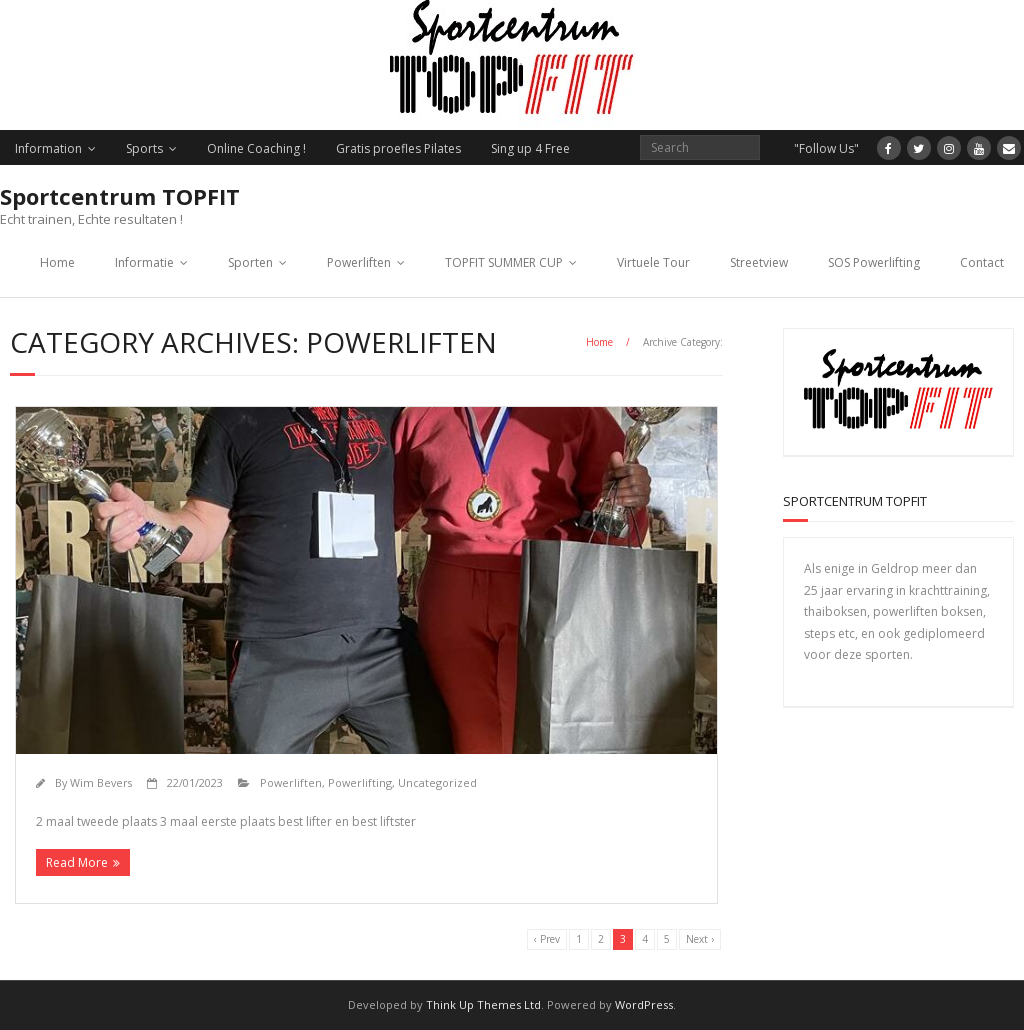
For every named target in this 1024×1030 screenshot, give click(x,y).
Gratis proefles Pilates (398, 148)
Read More (77, 862)
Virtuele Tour (653, 262)
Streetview (759, 262)
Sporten (250, 262)
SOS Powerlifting (874, 262)
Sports (144, 148)
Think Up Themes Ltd (483, 1004)
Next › (700, 939)
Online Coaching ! (256, 148)
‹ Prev (547, 939)
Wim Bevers (101, 782)
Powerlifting (360, 782)
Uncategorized (437, 782)
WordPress (644, 1004)
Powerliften (359, 262)
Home (57, 262)
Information (48, 148)
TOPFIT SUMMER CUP (504, 262)
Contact (982, 262)
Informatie (144, 262)
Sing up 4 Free (530, 148)
